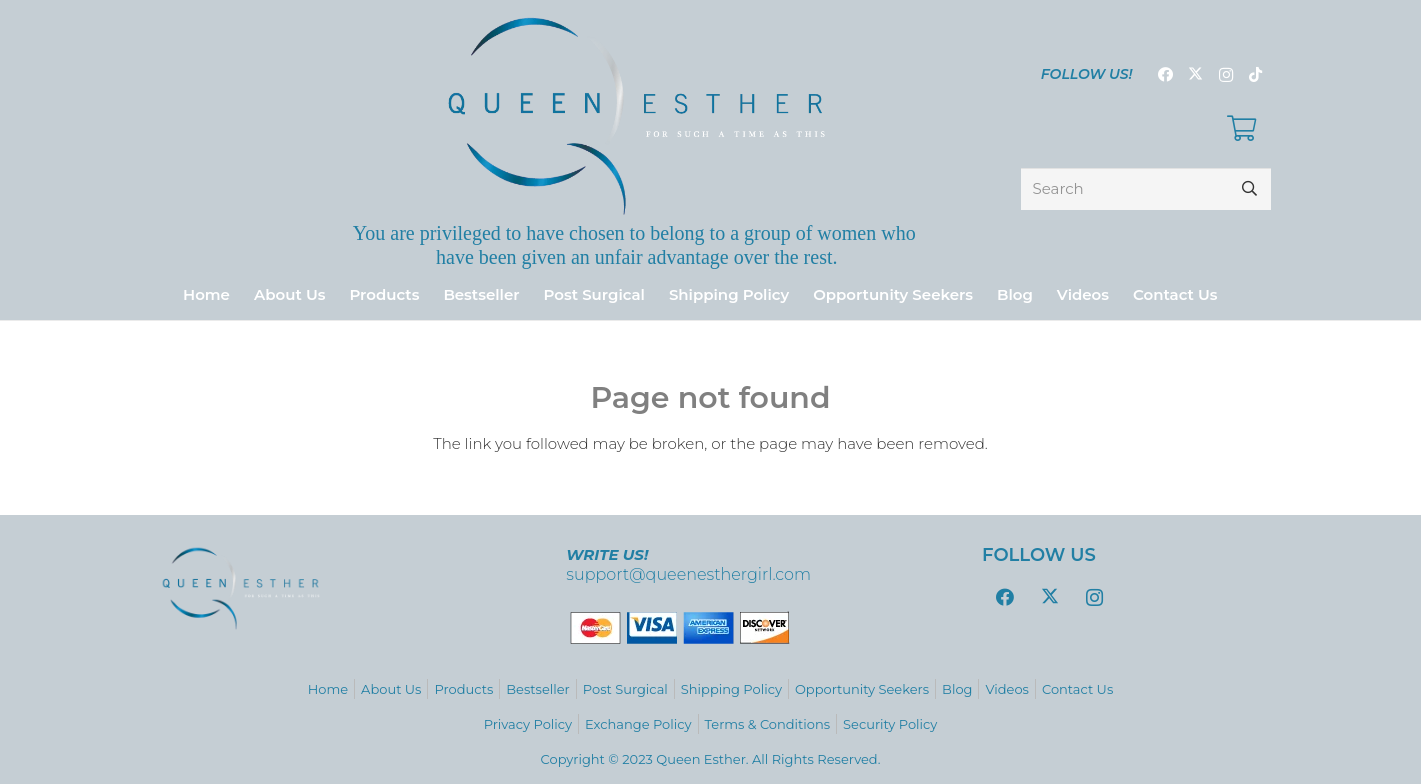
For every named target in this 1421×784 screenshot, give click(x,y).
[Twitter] (1196, 75)
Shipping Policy (731, 689)
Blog (957, 689)
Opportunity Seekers (862, 689)
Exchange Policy (638, 724)
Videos (1007, 689)
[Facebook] (1166, 75)
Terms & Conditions (767, 724)
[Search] (1146, 189)
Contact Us (1077, 689)
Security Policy (890, 724)
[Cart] (1241, 128)
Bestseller (538, 689)
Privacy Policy (528, 724)
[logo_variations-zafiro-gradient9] (636, 116)
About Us (391, 689)
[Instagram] (1226, 75)
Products (463, 689)
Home (328, 689)
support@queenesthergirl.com (688, 574)
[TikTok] (1256, 75)
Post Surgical (625, 689)
